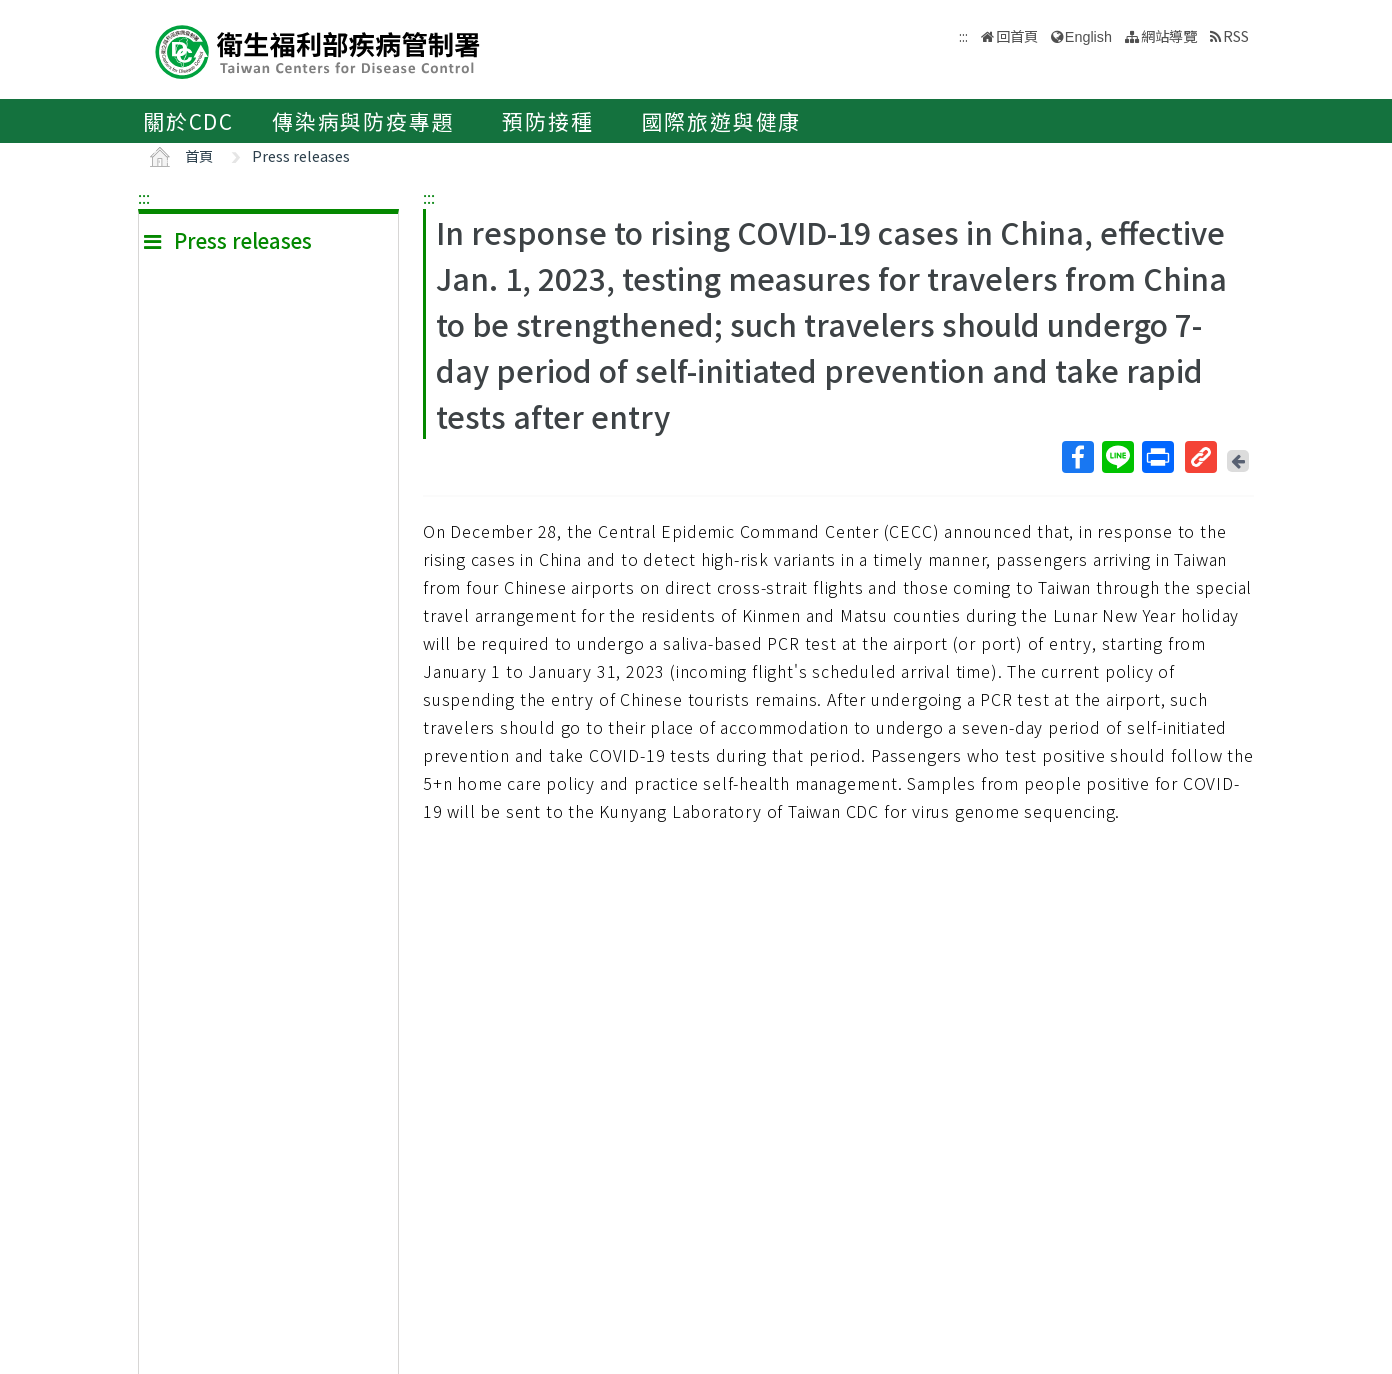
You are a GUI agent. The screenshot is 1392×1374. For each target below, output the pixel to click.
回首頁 (1017, 35)
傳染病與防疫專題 (363, 121)
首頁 (199, 155)
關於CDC (188, 121)
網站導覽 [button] (1169, 35)
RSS (1236, 35)
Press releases (301, 155)
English (1088, 37)
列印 (1157, 457)
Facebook (1077, 457)
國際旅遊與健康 (722, 121)
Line (1117, 457)
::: (144, 197)
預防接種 (547, 121)
